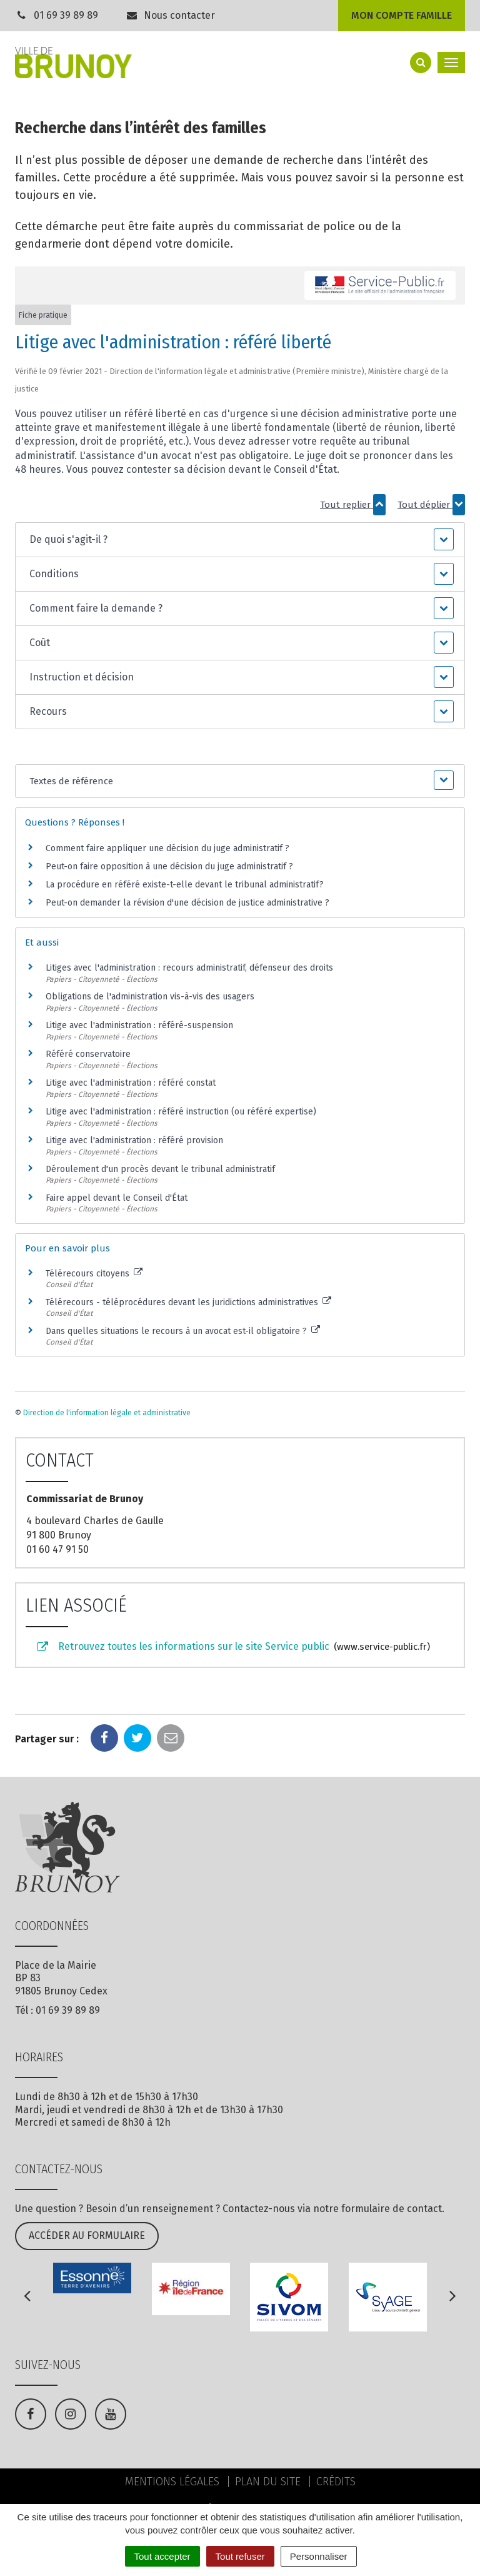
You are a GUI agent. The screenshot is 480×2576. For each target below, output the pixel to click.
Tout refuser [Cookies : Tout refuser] (240, 2556)
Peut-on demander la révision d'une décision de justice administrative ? (187, 902)
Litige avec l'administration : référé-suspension (139, 1025)
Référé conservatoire (88, 1054)
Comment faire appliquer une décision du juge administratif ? (167, 848)
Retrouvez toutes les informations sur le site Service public (232, 1647)
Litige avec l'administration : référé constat (131, 1083)
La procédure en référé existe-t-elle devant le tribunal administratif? (185, 884)
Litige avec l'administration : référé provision (134, 1140)
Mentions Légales (172, 2481)
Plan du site (268, 2481)
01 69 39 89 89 (66, 15)
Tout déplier (431, 504)
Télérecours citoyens (94, 1273)
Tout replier (353, 504)
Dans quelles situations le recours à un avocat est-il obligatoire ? (183, 1331)
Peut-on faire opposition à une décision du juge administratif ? (169, 866)
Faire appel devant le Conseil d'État (117, 1198)
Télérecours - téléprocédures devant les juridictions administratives (188, 1302)
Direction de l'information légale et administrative (107, 1412)
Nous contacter (171, 15)
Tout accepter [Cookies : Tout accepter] (162, 2556)
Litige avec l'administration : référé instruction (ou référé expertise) (181, 1111)
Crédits (336, 2481)
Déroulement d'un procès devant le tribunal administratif (160, 1169)
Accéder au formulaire (87, 2235)
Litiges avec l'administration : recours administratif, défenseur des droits (189, 967)
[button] (240, 540)
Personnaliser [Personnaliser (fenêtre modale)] (319, 2556)
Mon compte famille (401, 15)
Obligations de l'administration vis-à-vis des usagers (150, 996)
